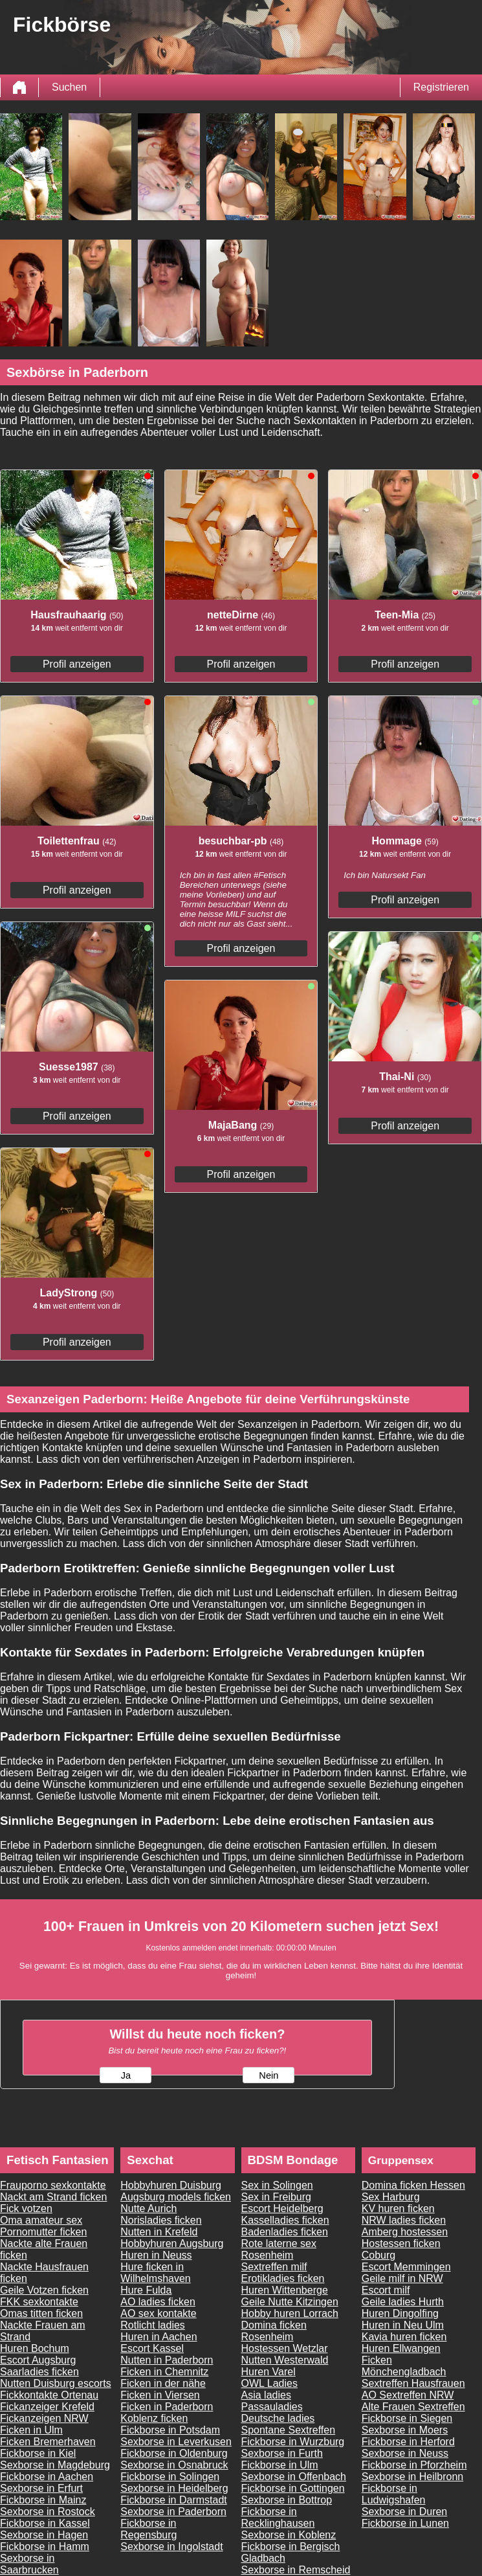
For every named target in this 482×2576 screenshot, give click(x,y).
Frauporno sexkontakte (53, 2185)
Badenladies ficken (284, 2231)
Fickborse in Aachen (46, 2476)
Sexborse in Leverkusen (176, 2441)
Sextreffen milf (274, 2266)
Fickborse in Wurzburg (293, 2441)
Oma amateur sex (41, 2220)
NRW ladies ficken (404, 2220)
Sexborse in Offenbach (293, 2476)
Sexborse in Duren (405, 2511)
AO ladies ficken (157, 2301)
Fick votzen (26, 2208)
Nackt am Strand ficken (53, 2196)
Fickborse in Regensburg (148, 2529)
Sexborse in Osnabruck (174, 2464)
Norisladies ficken (160, 2220)
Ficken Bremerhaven (48, 2441)
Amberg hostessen (405, 2231)
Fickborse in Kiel (38, 2453)
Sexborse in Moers (405, 2429)
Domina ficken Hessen (413, 2185)
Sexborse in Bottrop (287, 2499)
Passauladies (272, 2406)
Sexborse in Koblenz (288, 2534)
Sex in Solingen (277, 2185)
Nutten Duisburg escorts (55, 2383)
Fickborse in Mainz (43, 2499)
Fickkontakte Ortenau (49, 2395)
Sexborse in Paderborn (173, 2511)
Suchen (69, 87)
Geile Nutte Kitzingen (289, 2301)
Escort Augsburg (38, 2360)
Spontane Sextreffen (288, 2429)
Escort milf (386, 2290)
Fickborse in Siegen (407, 2418)
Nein (268, 2075)
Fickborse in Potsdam (170, 2429)
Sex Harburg (391, 2196)
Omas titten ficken (41, 2313)
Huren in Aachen (158, 2336)
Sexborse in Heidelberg (174, 2488)
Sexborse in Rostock (47, 2511)
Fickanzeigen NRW (44, 2418)
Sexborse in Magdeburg (55, 2464)
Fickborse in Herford (408, 2441)
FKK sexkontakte (39, 2301)
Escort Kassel (152, 2348)
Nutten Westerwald (285, 2360)
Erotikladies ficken (283, 2278)
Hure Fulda (145, 2290)
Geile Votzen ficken (44, 2290)
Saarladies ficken (39, 2371)
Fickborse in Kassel (45, 2523)
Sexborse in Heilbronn (412, 2476)
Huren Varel (268, 2371)
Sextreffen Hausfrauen (413, 2383)
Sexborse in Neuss (405, 2453)
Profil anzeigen (77, 664)
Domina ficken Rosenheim (274, 2331)
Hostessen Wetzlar (284, 2348)
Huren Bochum (34, 2348)
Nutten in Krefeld (158, 2231)
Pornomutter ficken (43, 2231)
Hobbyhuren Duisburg (170, 2185)
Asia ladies (266, 2395)
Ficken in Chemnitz (164, 2371)
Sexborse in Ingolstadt (171, 2546)
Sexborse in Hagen (44, 2534)
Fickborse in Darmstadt (173, 2499)
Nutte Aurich (148, 2208)
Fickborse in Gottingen (293, 2488)
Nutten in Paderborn (166, 2360)
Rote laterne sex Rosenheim (279, 2249)
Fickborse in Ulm (279, 2464)
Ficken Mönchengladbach (404, 2366)
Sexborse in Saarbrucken (29, 2564)
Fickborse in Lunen (405, 2523)
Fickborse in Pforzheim (414, 2464)
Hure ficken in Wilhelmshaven (155, 2272)
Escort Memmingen (406, 2266)
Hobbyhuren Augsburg (171, 2243)
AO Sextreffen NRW (408, 2395)
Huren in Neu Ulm (403, 2325)
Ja (126, 2075)
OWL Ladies (269, 2383)
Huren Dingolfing (400, 2313)
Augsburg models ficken (175, 2196)
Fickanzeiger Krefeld (47, 2406)
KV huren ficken (398, 2208)
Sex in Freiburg (276, 2196)
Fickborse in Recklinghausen (278, 2517)
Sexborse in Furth (282, 2453)
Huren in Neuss (156, 2255)
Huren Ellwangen (401, 2348)
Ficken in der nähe (163, 2383)
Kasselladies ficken (285, 2220)
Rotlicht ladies (152, 2325)
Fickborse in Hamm (44, 2546)
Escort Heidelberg (282, 2208)
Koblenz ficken (154, 2418)
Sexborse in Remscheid (296, 2569)
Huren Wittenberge (284, 2290)
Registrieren (441, 87)
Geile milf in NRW (402, 2278)
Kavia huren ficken (404, 2336)
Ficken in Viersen (159, 2395)
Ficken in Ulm (31, 2429)
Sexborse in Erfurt (41, 2488)
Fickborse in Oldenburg (173, 2453)
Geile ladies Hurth (403, 2301)
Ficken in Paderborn (166, 2406)
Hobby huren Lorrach (289, 2313)
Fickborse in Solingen (169, 2476)
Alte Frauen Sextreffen (413, 2406)
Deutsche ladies (278, 2418)
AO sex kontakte (158, 2313)
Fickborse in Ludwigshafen (394, 2494)
